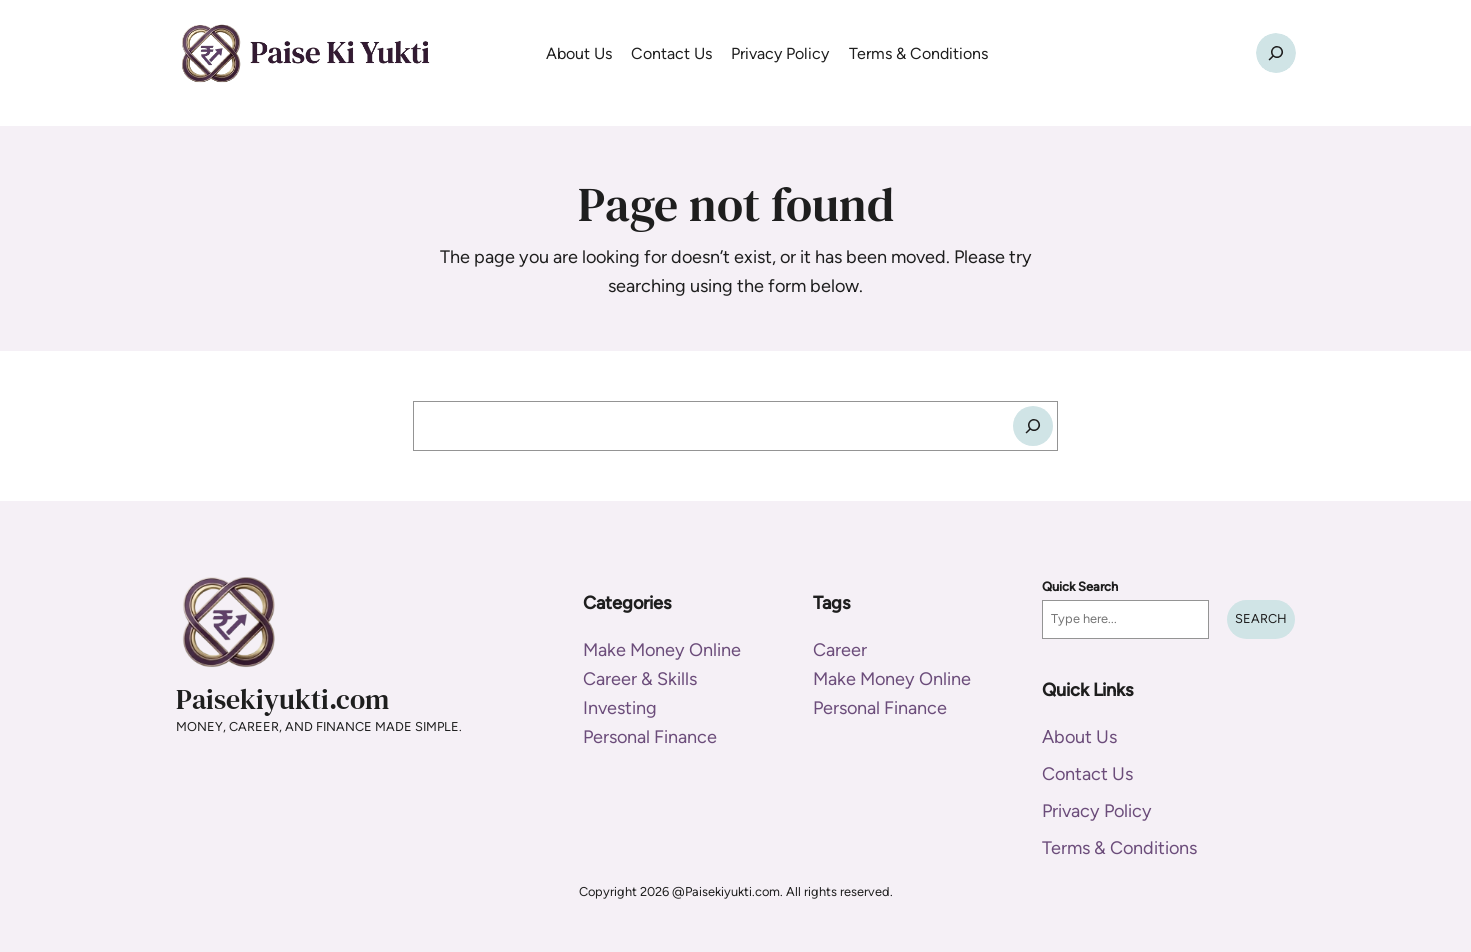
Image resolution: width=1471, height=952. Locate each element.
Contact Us (1087, 774)
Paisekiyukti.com (282, 699)
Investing (620, 708)
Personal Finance (650, 737)
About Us (1079, 737)
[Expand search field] (1276, 53)
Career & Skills (640, 679)
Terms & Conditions (1119, 848)
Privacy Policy (1097, 811)
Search (1261, 618)
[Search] (1033, 426)
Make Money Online (662, 650)
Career (840, 650)
